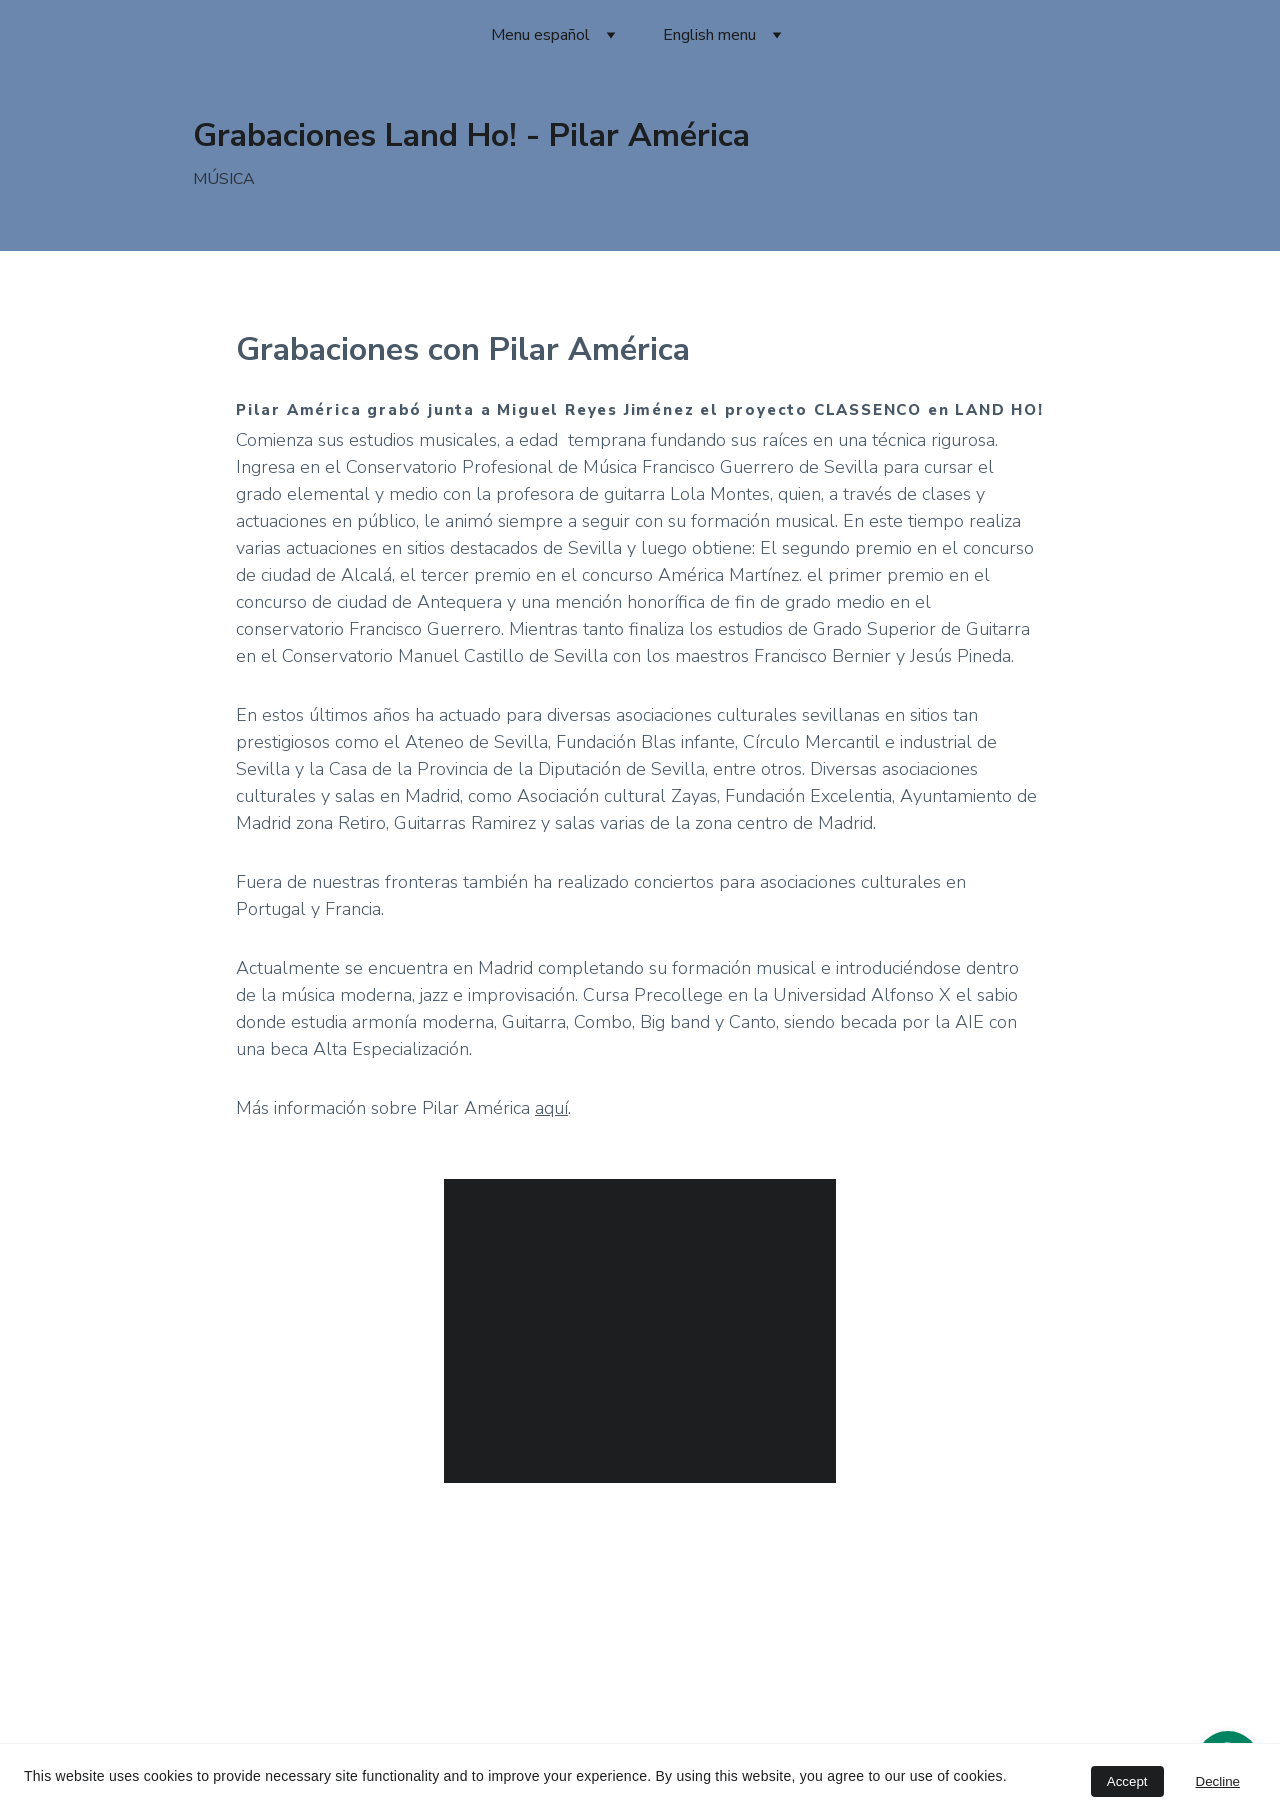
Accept (1127, 1781)
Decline (1218, 1781)
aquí (551, 1108)
